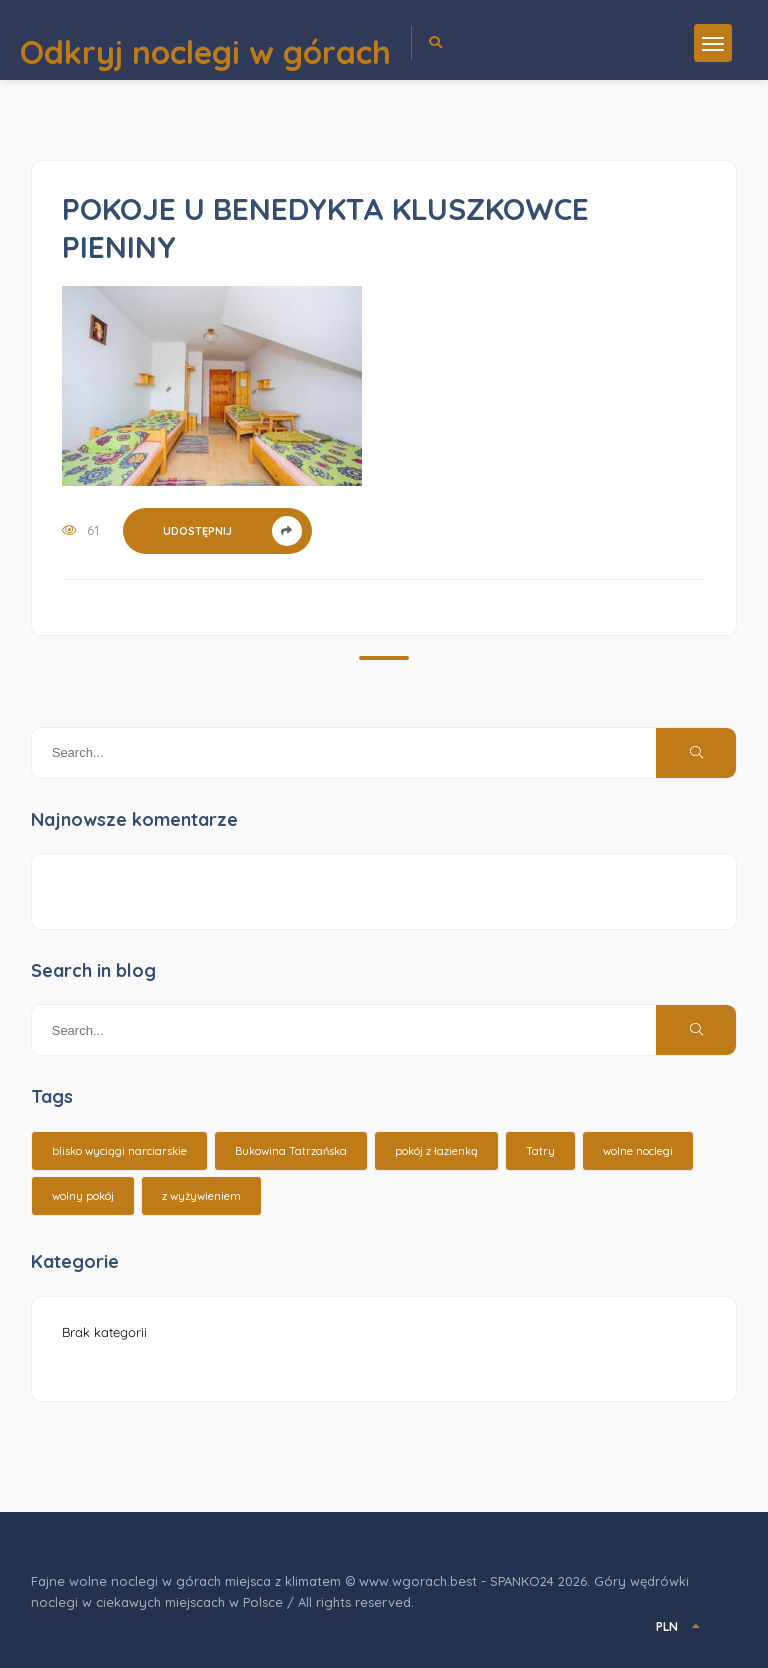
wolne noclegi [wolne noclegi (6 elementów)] (638, 1151)
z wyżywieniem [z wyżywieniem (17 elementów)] (201, 1196)
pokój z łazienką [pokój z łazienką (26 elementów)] (436, 1151)
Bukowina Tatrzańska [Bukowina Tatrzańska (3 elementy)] (291, 1151)
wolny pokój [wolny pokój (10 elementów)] (83, 1196)
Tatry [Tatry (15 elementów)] (540, 1151)
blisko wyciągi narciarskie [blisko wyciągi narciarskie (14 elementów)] (119, 1151)
